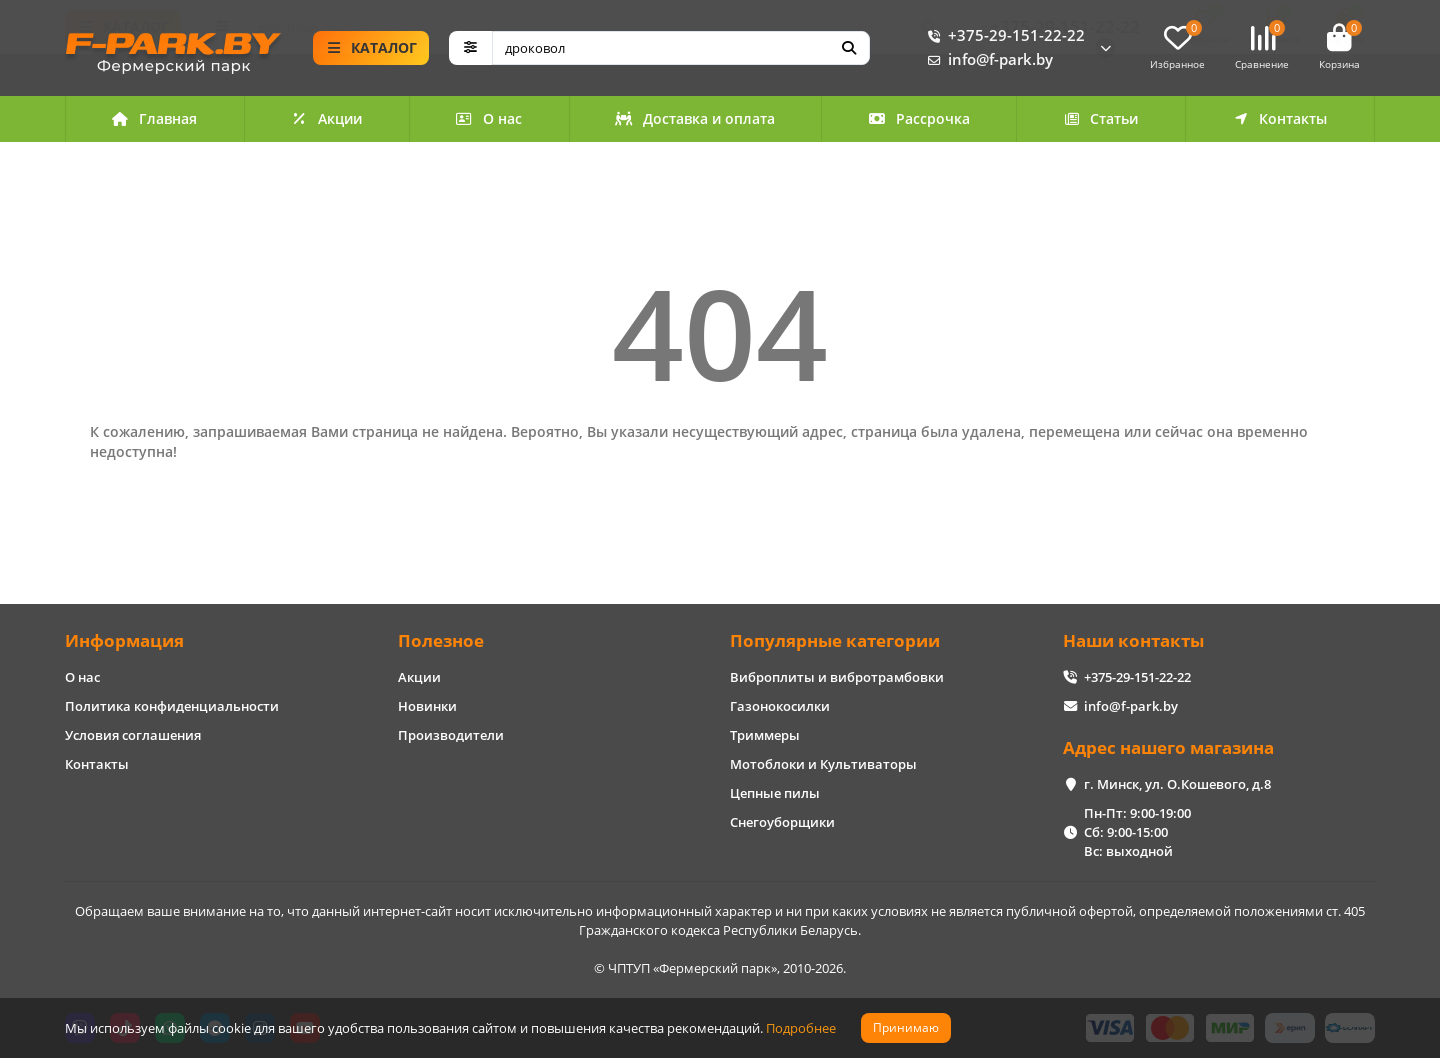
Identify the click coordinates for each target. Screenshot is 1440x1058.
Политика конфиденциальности (172, 706)
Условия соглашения (133, 735)
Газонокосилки (780, 706)
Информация (124, 640)
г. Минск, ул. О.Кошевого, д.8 (1177, 784)
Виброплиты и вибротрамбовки (837, 677)
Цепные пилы (775, 793)
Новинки (427, 706)
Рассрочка (919, 120)
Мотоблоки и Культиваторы (823, 764)
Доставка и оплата (695, 120)
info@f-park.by (986, 61)
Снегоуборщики (782, 822)
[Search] (681, 49)
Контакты (1280, 120)
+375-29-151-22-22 (1002, 37)
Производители (451, 735)
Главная (155, 120)
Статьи (1101, 120)
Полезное (441, 640)
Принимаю (906, 1027)
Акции (327, 120)
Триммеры (765, 735)
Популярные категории (835, 640)
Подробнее (801, 1028)
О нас (488, 120)
